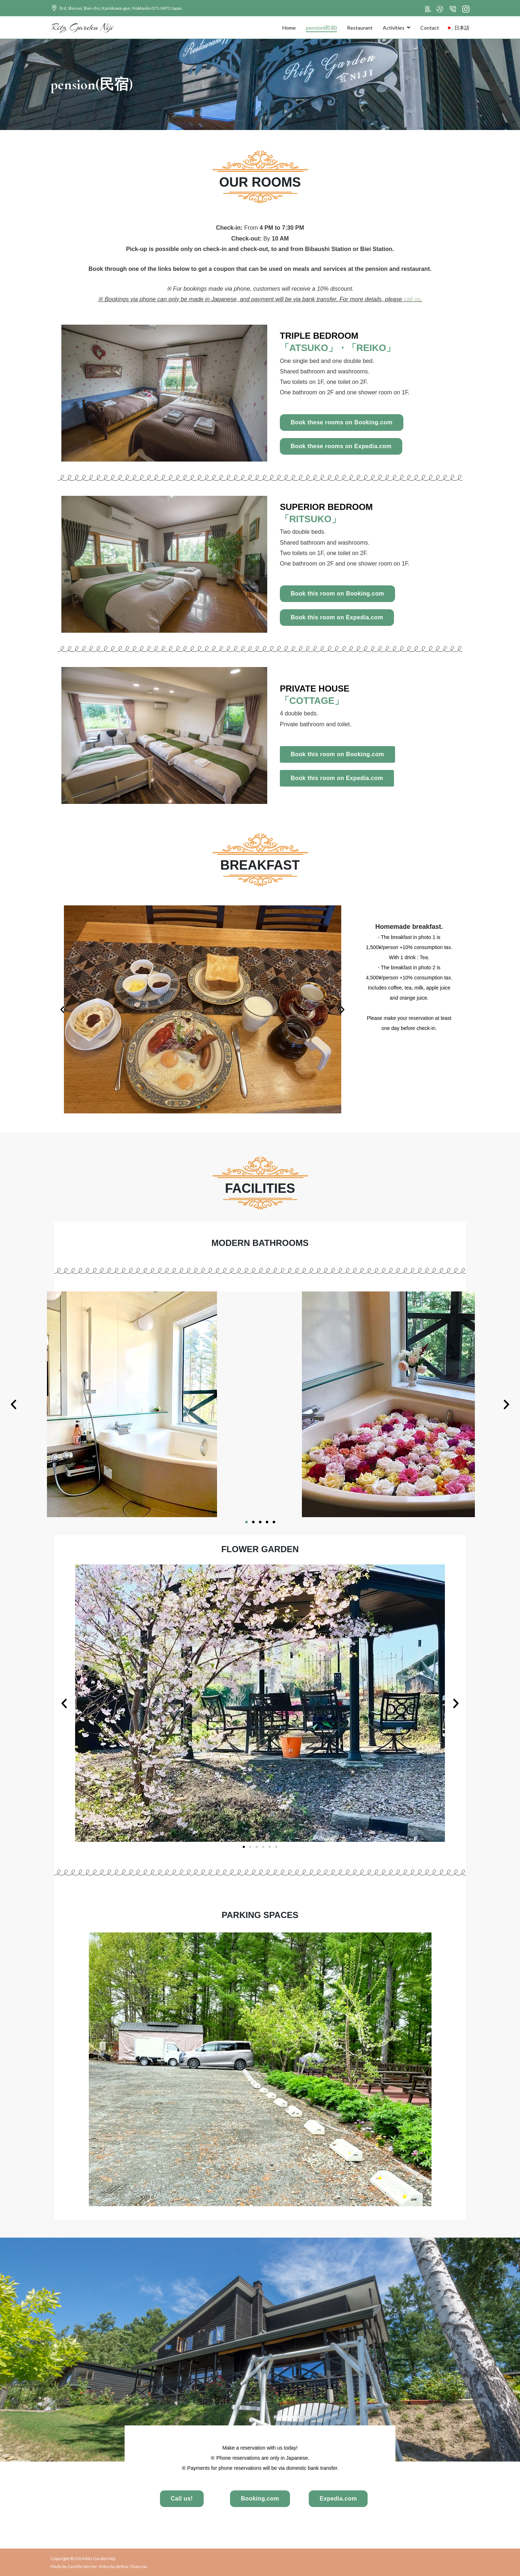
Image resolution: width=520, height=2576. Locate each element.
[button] (62, 1009)
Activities (393, 28)
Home (289, 28)
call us (412, 299)
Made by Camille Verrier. (75, 2566)
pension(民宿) (321, 28)
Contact (429, 28)
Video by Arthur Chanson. (123, 2566)
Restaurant (360, 28)
